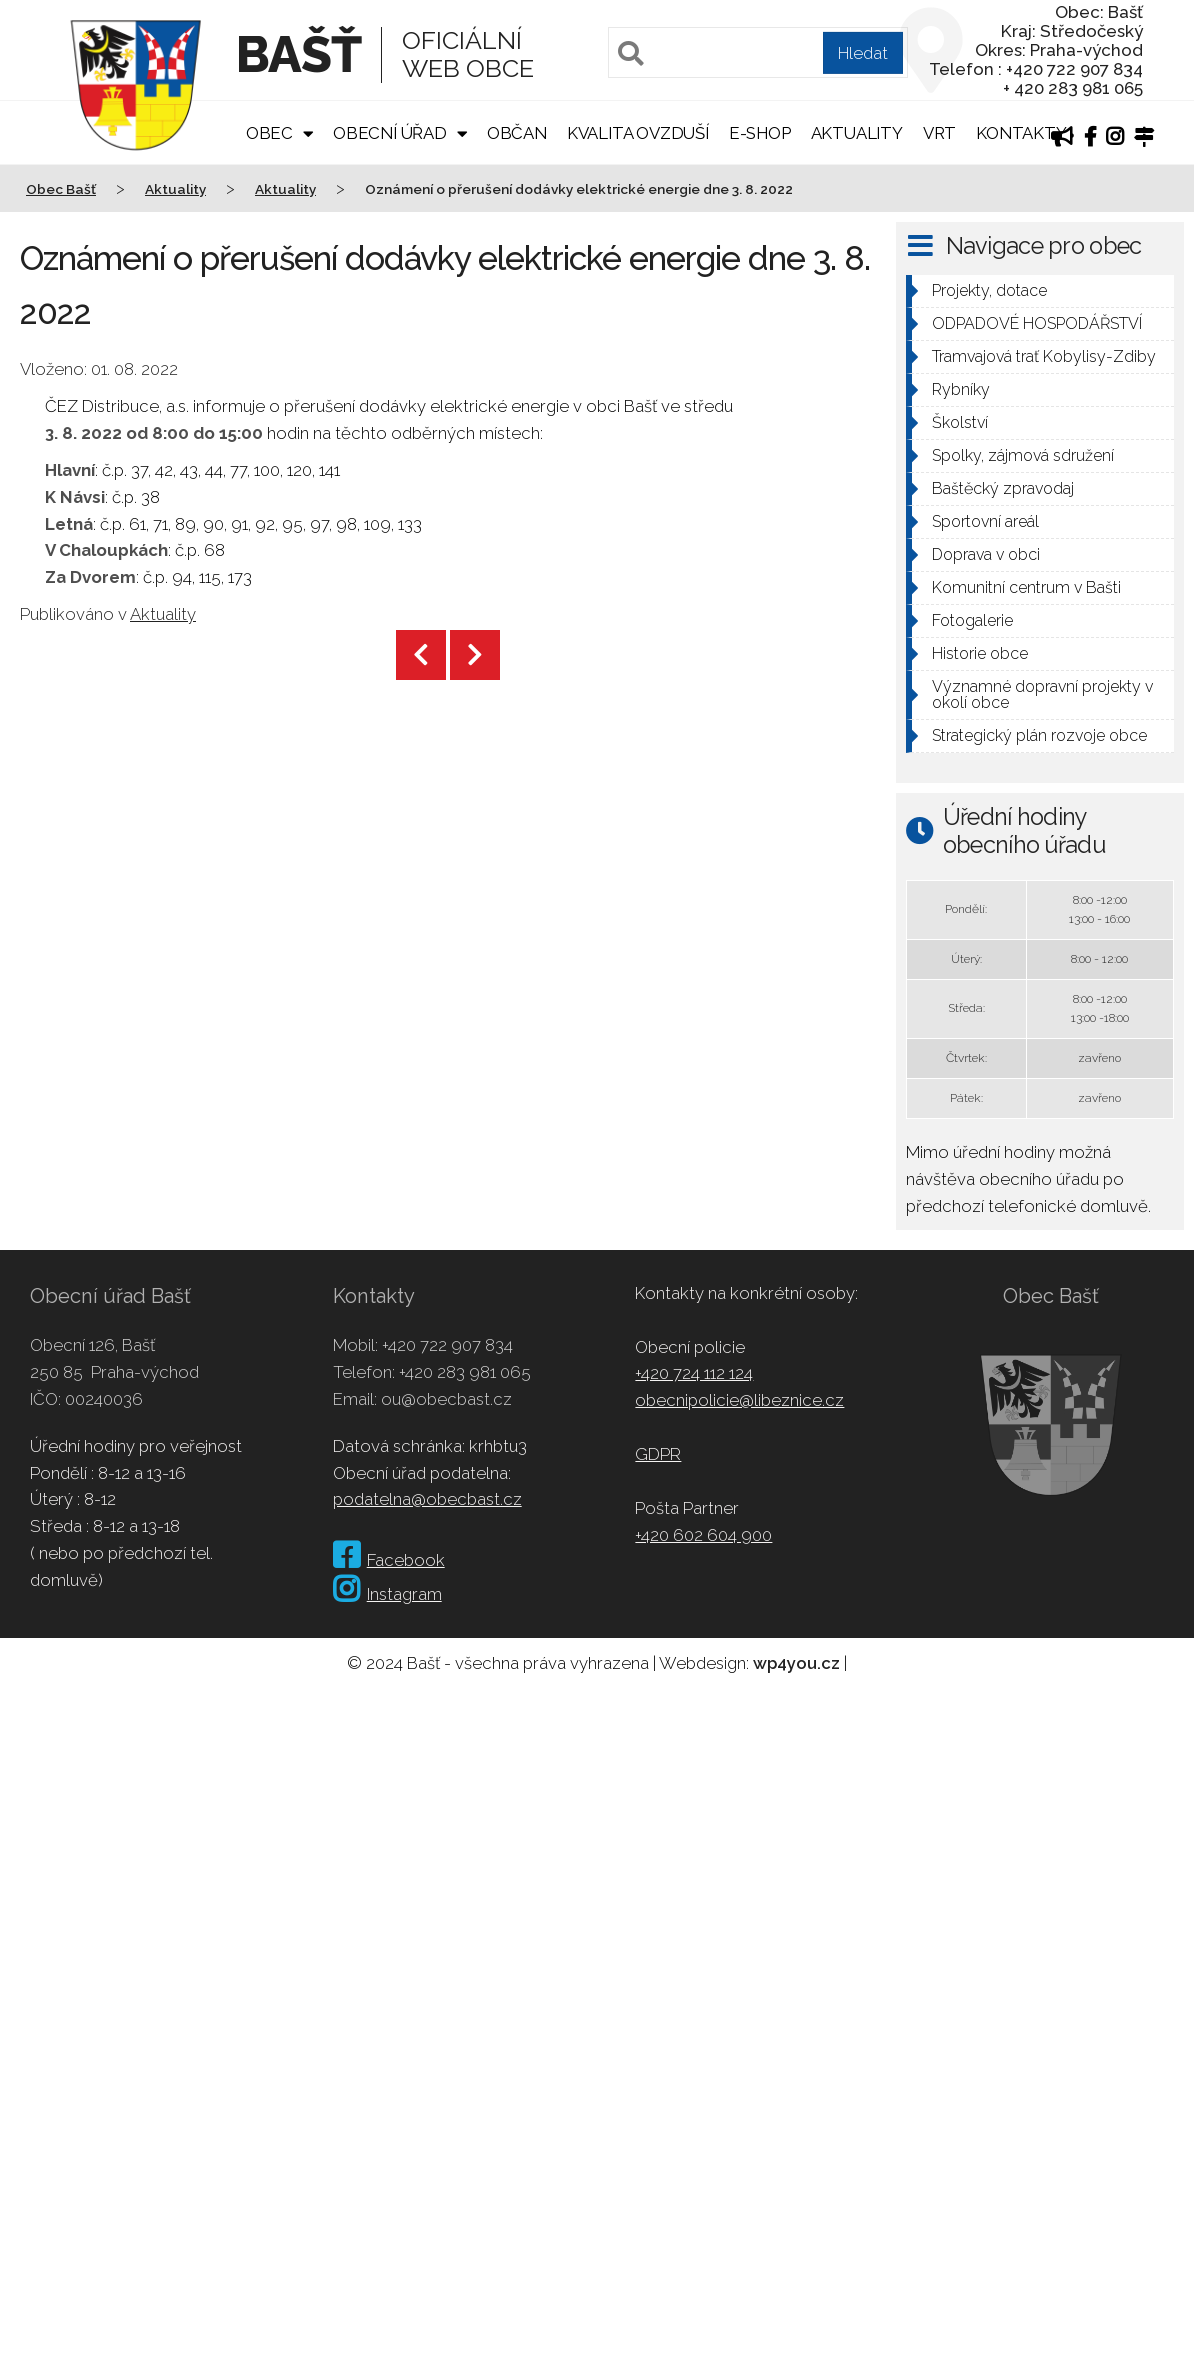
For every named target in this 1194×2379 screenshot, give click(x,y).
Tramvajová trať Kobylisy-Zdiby (1044, 356)
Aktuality (857, 133)
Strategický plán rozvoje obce (1039, 735)
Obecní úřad (390, 133)
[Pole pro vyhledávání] (758, 52)
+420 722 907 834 (447, 1345)
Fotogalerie (972, 620)
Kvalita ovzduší (638, 133)
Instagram (387, 1594)
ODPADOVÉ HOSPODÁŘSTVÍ (1037, 323)
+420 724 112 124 (694, 1373)
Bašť (298, 54)
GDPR (658, 1454)
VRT (939, 133)
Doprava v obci (986, 554)
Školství (960, 422)
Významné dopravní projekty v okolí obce (1042, 694)
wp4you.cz (796, 1663)
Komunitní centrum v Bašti (1026, 587)
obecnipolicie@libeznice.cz (739, 1400)
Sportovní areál (985, 521)
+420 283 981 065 (465, 1372)
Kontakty (1021, 133)
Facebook (389, 1560)
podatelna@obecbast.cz (427, 1499)
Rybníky (961, 389)
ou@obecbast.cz (446, 1399)
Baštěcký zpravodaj (1003, 488)
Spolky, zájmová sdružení (1023, 455)
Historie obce (980, 653)
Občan (517, 133)
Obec (269, 133)
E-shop (760, 133)
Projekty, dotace (989, 290)
